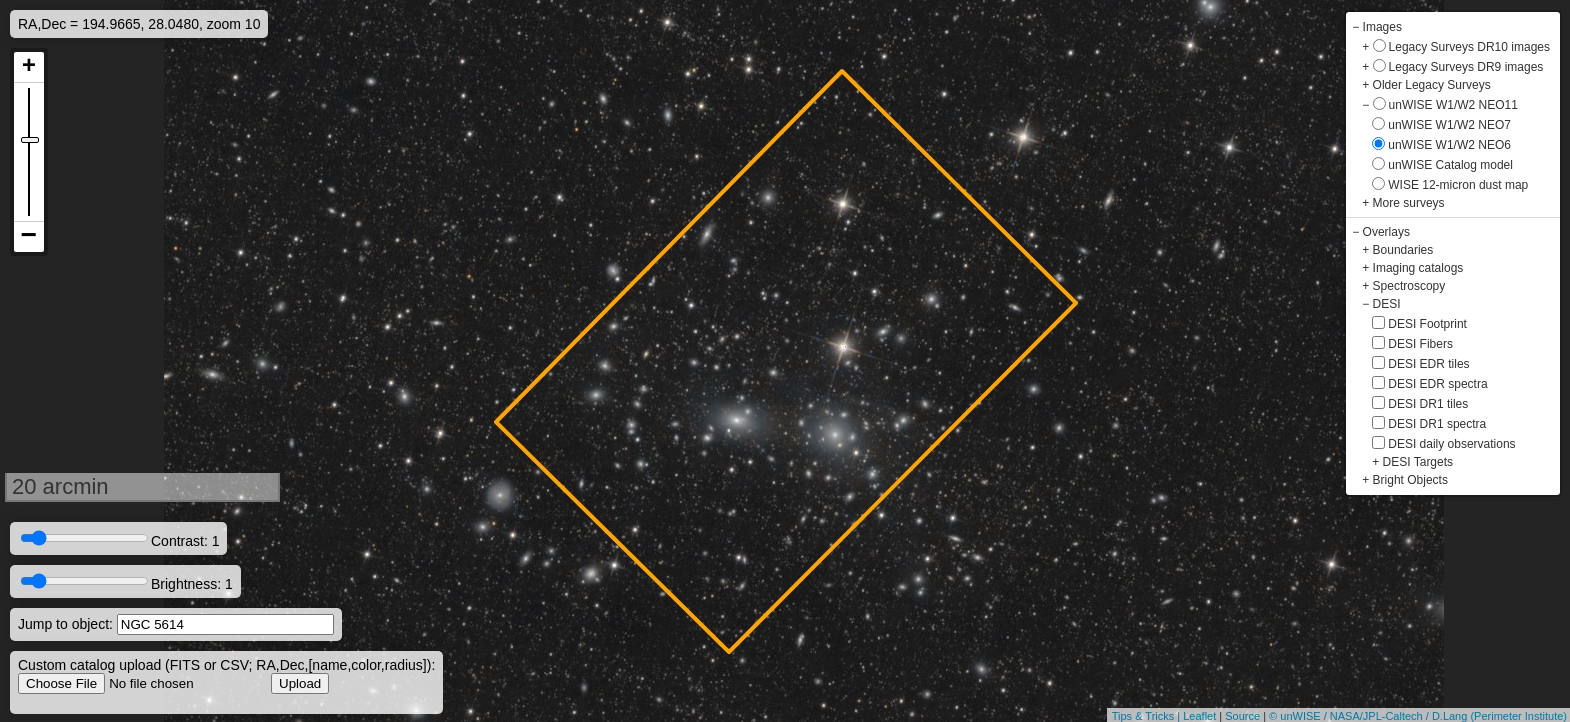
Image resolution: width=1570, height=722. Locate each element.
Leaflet (1199, 716)
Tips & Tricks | (1148, 716)
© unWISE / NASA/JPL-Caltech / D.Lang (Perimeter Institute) (1418, 716)
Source (1242, 716)
